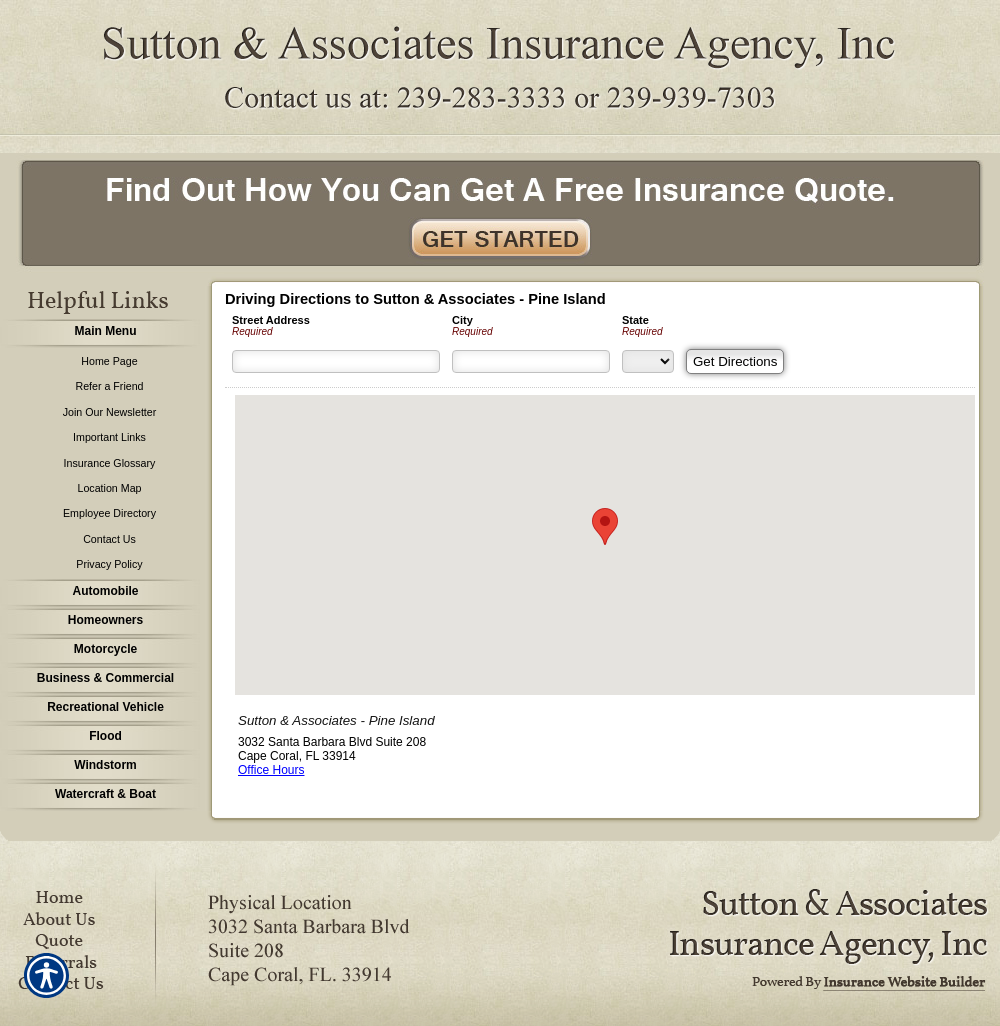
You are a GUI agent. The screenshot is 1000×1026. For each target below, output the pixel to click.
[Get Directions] (735, 361)
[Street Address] (336, 361)
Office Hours (271, 770)
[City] (531, 361)
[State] (648, 361)
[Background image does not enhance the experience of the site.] (100, 333)
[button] (605, 526)
